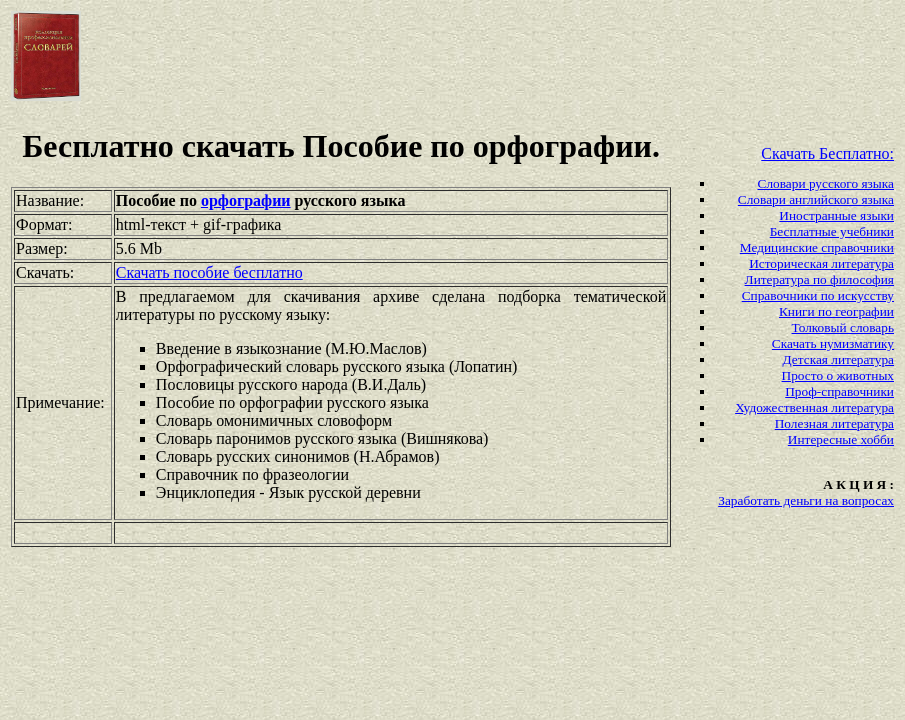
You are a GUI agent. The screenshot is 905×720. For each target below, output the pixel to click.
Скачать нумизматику (833, 343)
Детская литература (838, 359)
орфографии (246, 200)
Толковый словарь (843, 327)
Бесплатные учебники (832, 231)
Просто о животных (838, 375)
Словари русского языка (826, 183)
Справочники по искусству (818, 295)
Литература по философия (819, 279)
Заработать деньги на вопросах (806, 500)
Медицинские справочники (817, 247)
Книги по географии (836, 311)
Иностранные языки (836, 215)
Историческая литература (821, 263)
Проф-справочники (839, 391)
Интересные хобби (841, 439)
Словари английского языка (816, 199)
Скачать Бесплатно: (827, 153)
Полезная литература (834, 423)
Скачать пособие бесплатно (209, 272)
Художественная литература (814, 407)
